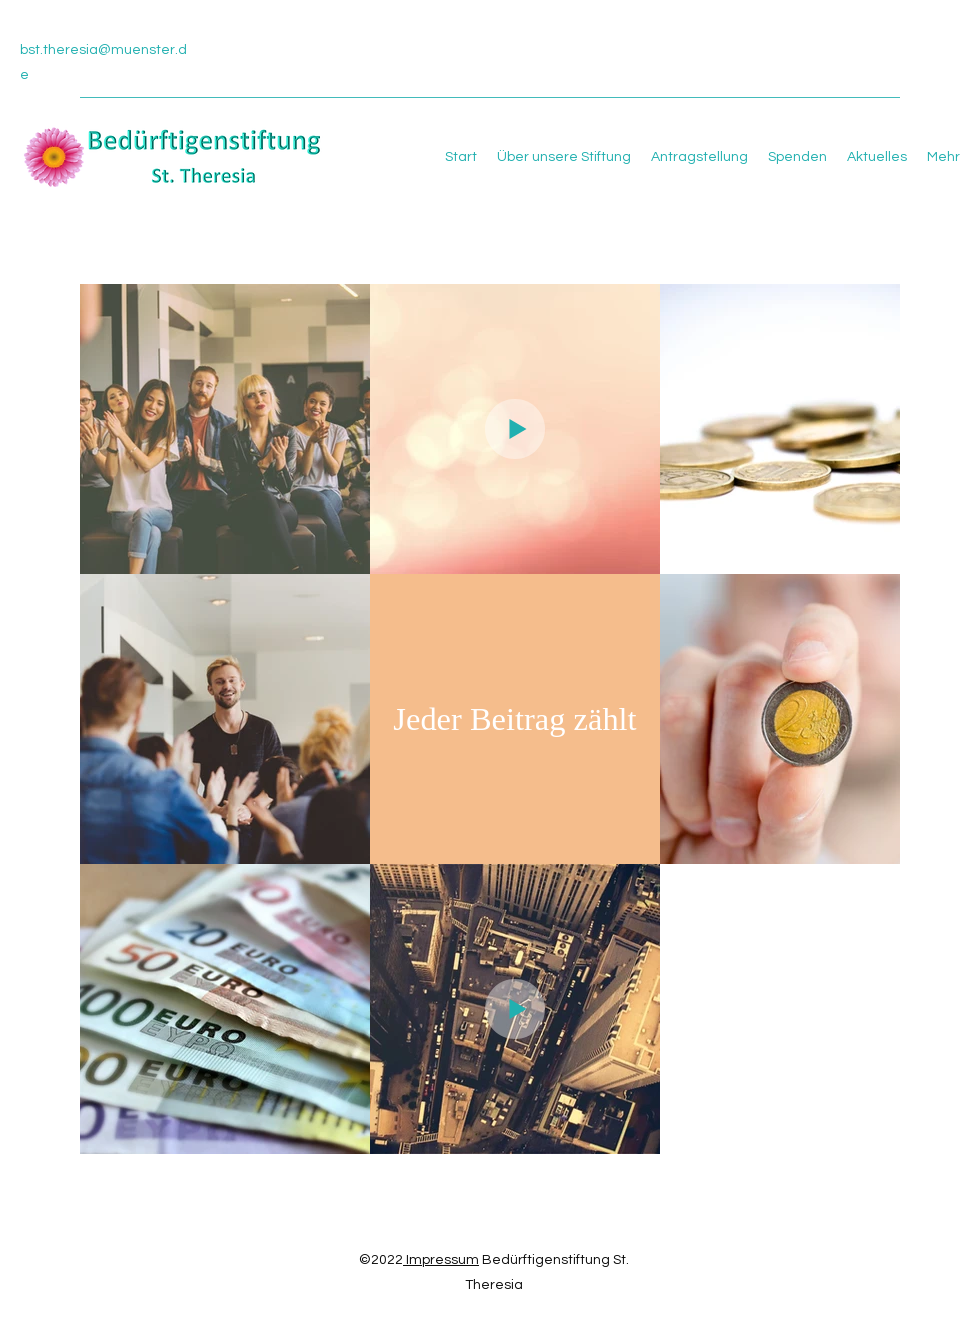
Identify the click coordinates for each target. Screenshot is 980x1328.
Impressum (441, 1260)
